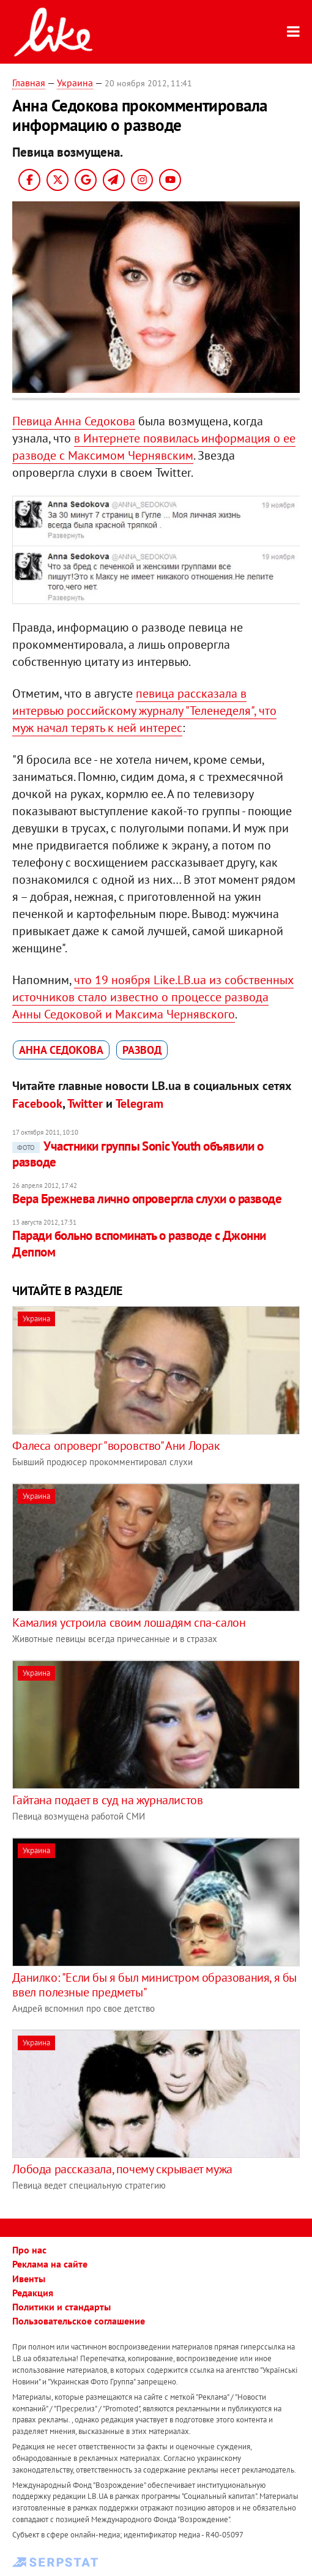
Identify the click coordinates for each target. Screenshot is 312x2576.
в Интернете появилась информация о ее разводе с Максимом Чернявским (153, 446)
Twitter (85, 1103)
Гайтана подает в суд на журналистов (107, 1800)
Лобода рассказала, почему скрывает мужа (122, 2169)
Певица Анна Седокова (73, 421)
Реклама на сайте (49, 2264)
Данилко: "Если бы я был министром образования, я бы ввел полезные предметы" (154, 1984)
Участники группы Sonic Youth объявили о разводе (138, 1154)
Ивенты (28, 2278)
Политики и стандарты (61, 2307)
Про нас (29, 2250)
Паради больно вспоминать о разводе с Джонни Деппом (139, 1243)
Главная (28, 83)
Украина (75, 83)
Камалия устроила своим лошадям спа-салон (128, 1622)
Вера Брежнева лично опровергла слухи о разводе (146, 1198)
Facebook (37, 1103)
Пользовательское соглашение (78, 2321)
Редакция (32, 2293)
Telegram (139, 1103)
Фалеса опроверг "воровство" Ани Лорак (116, 1446)
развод (142, 1050)
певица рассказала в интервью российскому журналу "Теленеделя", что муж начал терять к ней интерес (144, 710)
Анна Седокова (61, 1050)
